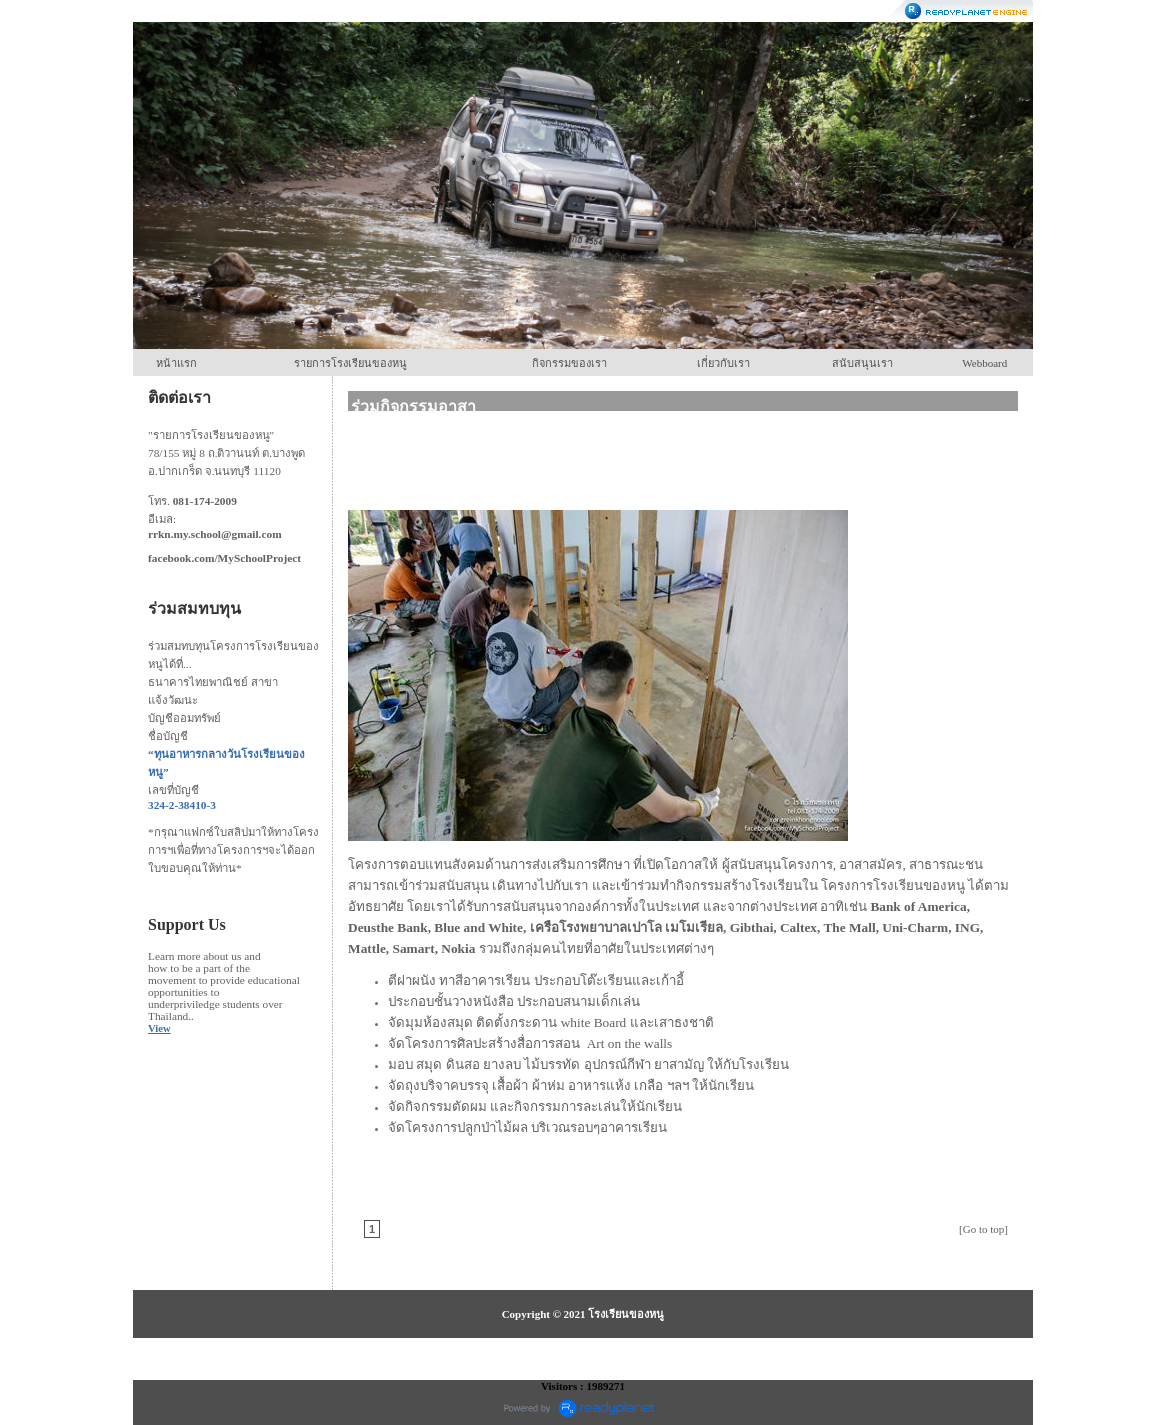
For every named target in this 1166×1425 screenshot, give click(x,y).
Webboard (984, 363)
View (159, 1028)
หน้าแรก (176, 363)
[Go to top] (983, 1229)
